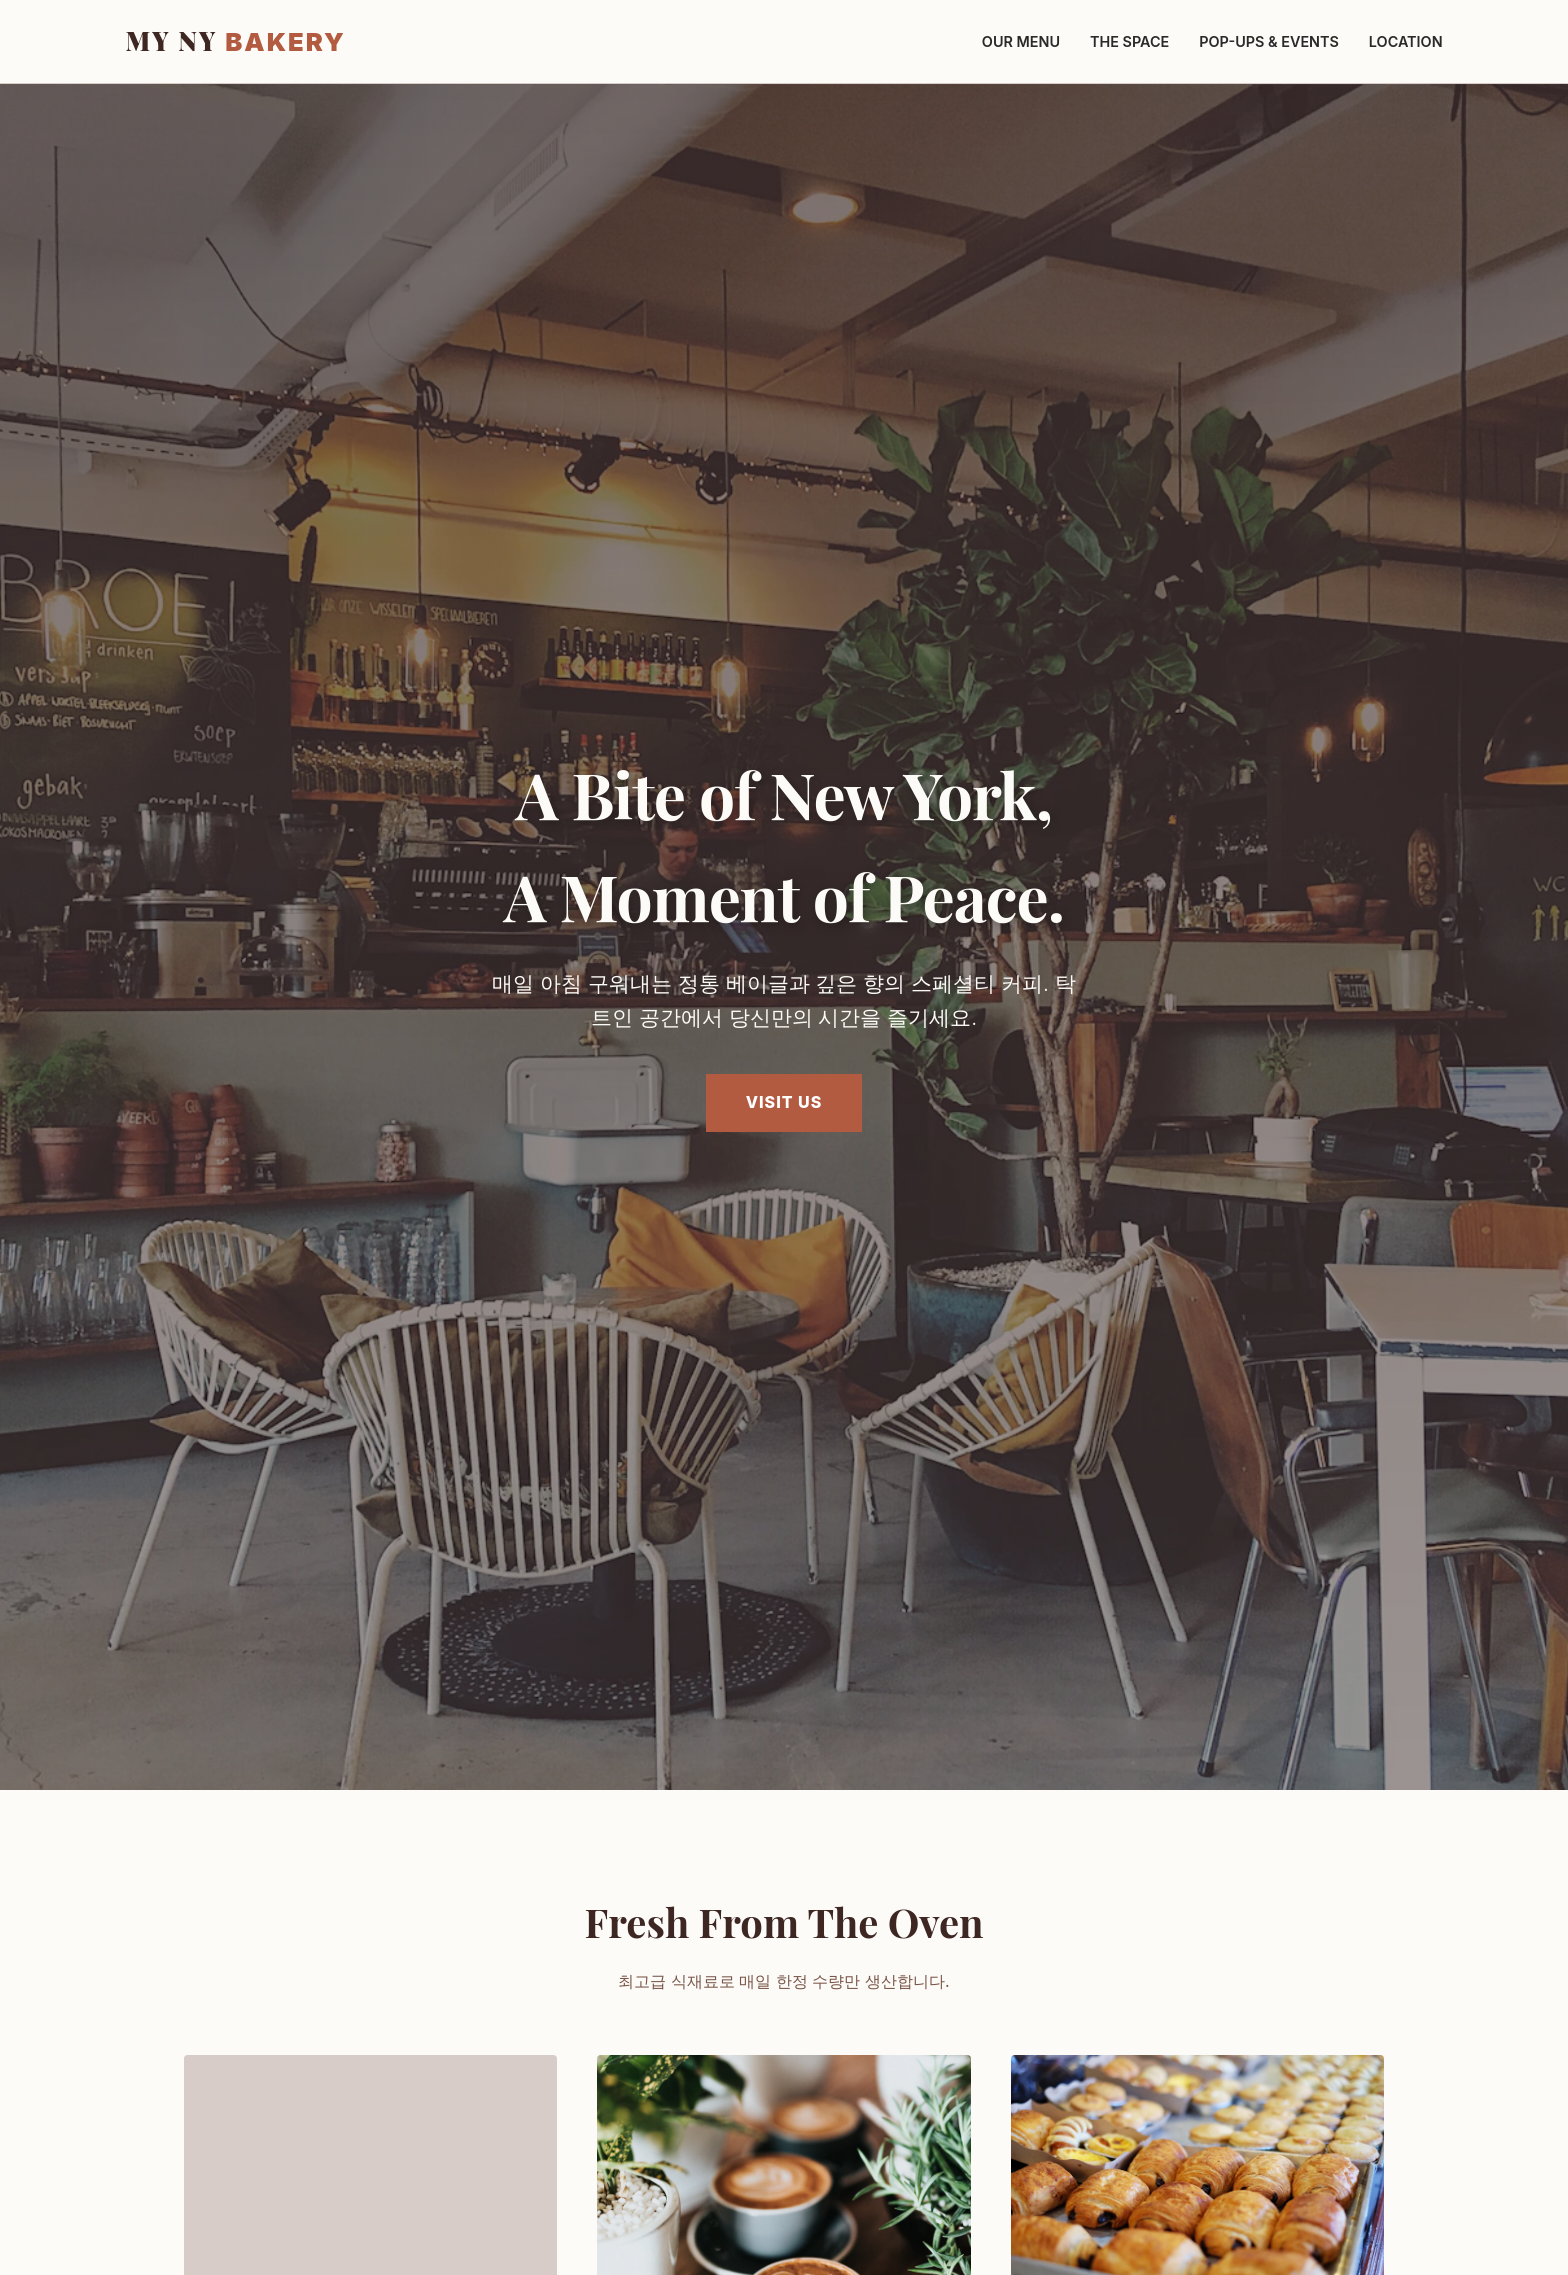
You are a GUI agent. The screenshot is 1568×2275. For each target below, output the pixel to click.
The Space (1129, 41)
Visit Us (784, 1102)
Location (1406, 41)
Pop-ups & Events (1269, 41)
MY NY (235, 40)
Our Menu (1021, 41)
